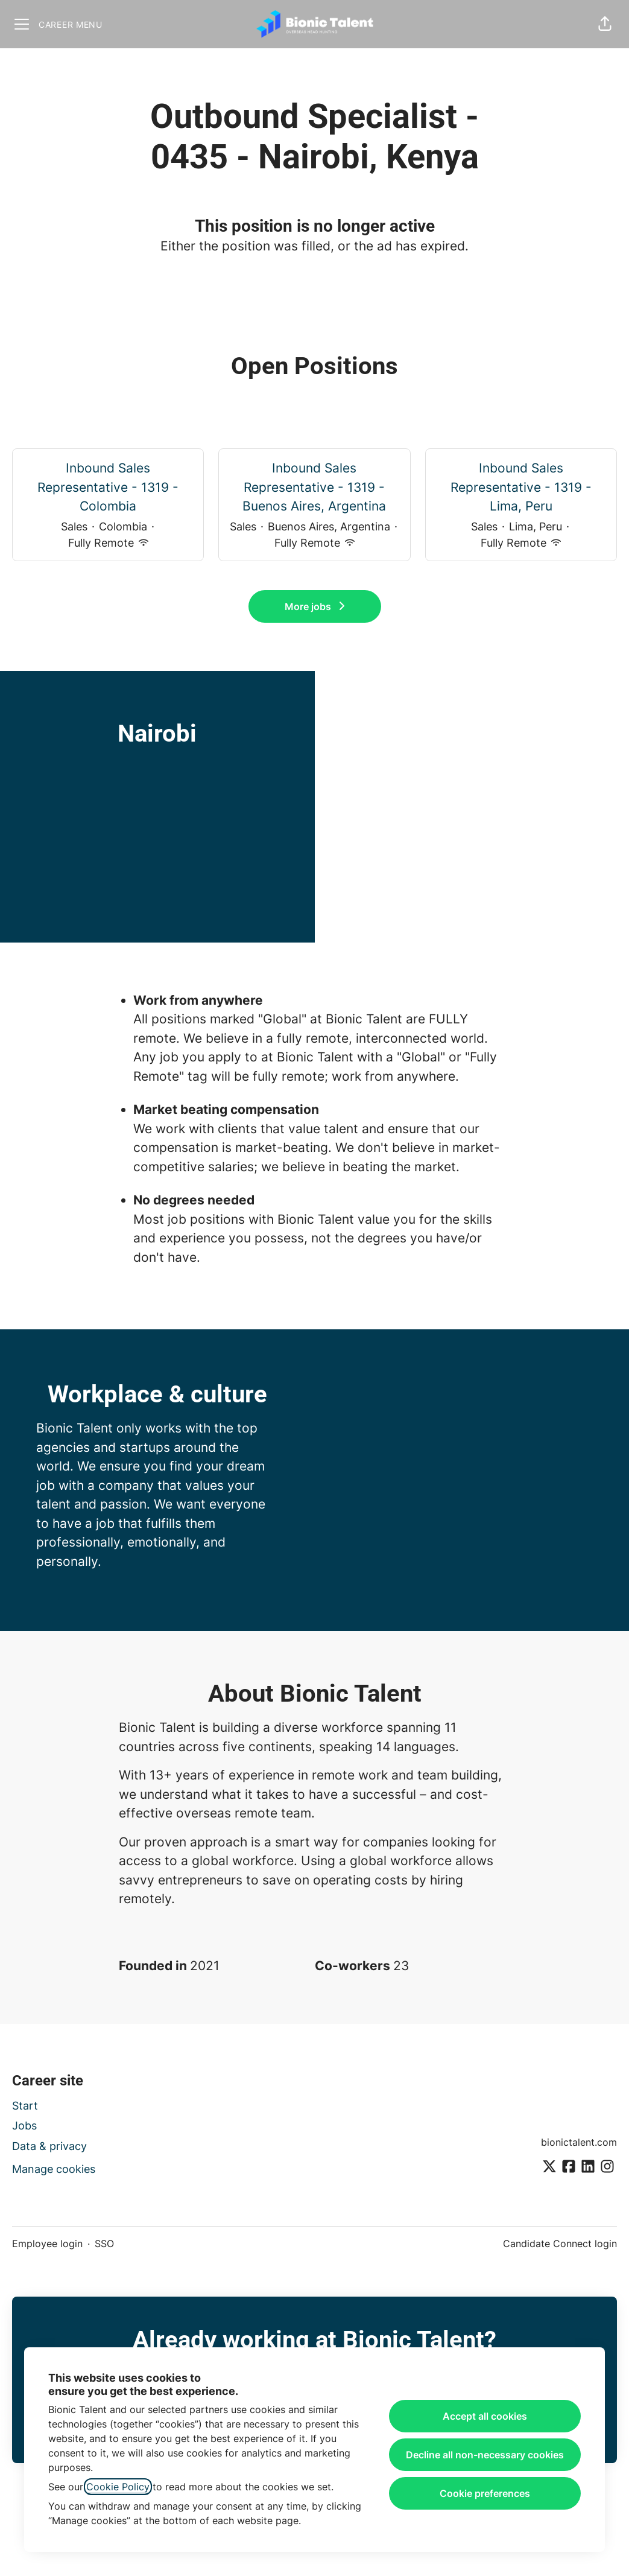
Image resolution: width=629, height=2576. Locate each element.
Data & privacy (49, 2146)
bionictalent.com (579, 2142)
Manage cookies (53, 2169)
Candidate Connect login (560, 2243)
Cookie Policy (118, 2487)
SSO (104, 2243)
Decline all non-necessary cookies (485, 2455)
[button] (605, 24)
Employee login (47, 2243)
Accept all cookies (485, 2416)
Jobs (24, 2125)
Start (25, 2105)
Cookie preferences (485, 2493)
